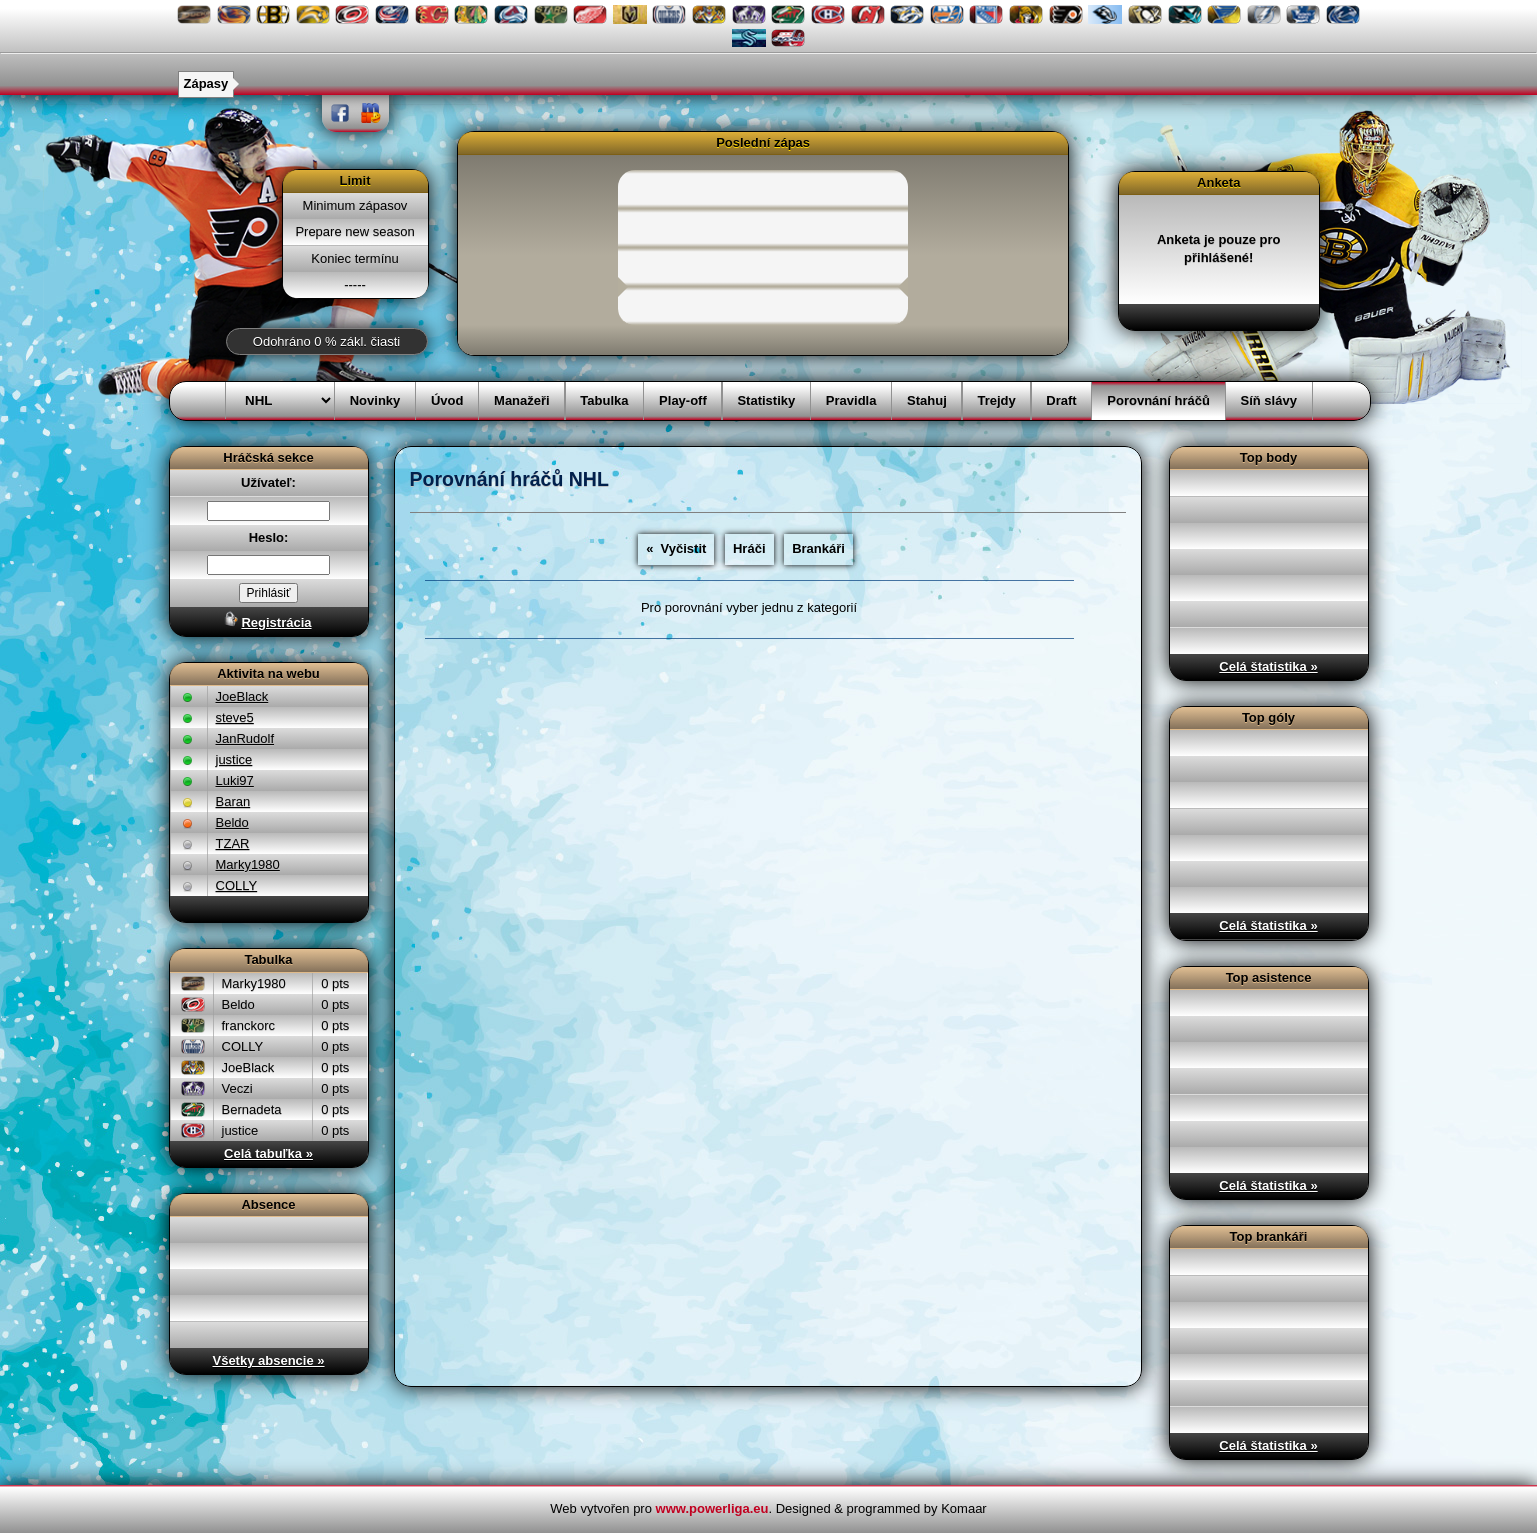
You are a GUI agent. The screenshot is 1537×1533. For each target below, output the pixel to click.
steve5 (235, 717)
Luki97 (235, 780)
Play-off (683, 400)
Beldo (232, 822)
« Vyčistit (676, 548)
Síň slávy (1269, 400)
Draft (1061, 400)
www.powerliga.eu (712, 1508)
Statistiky (766, 400)
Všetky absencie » (268, 1360)
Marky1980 (248, 864)
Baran (233, 801)
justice (234, 759)
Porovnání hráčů (1158, 400)
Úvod (447, 400)
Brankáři (818, 548)
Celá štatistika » (1268, 666)
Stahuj (927, 400)
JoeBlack (242, 696)
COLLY (237, 885)
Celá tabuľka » (268, 1153)
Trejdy (996, 400)
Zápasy (206, 83)
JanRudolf (245, 738)
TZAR (233, 843)
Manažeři (522, 400)
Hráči (749, 548)
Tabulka (604, 400)
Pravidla (851, 400)
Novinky (375, 400)
